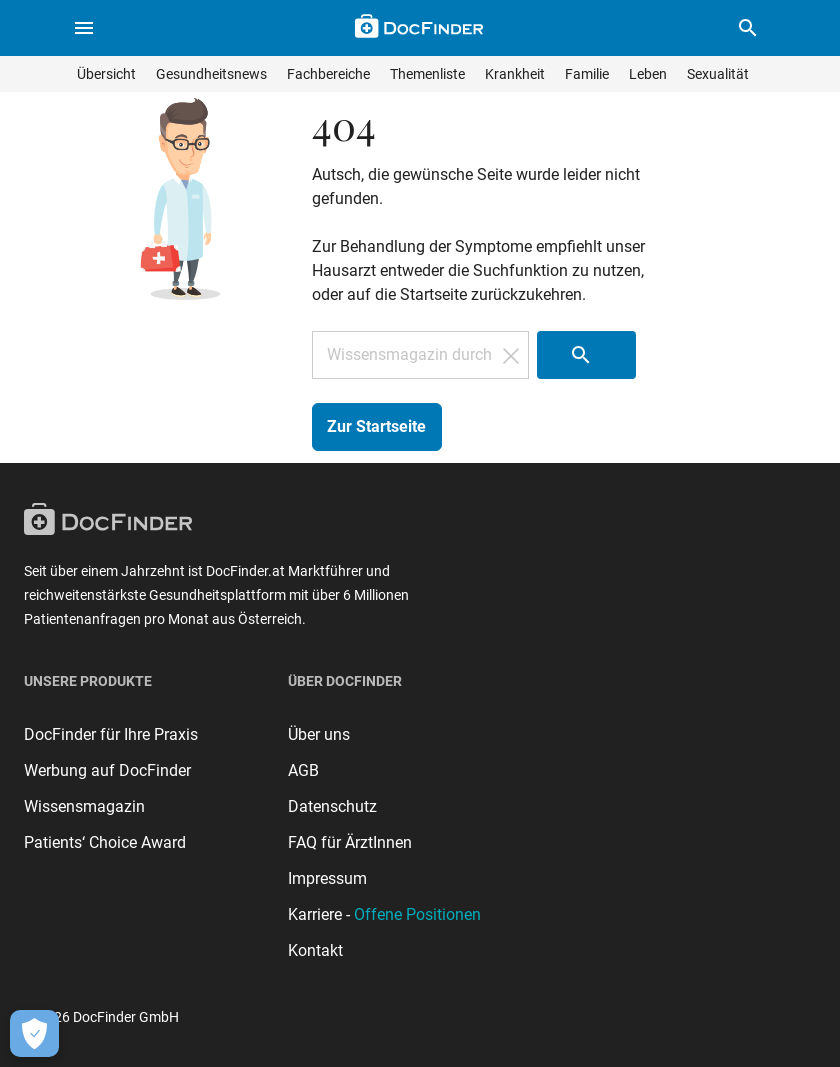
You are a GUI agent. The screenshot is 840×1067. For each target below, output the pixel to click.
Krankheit (515, 74)
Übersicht (106, 74)
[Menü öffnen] (84, 28)
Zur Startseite (376, 426)
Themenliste (427, 74)
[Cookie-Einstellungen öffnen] (34, 1033)
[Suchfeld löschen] (511, 355)
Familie (587, 74)
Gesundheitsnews (211, 74)
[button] (748, 28)
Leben (648, 74)
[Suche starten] (586, 355)
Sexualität (718, 74)
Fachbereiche (328, 74)
